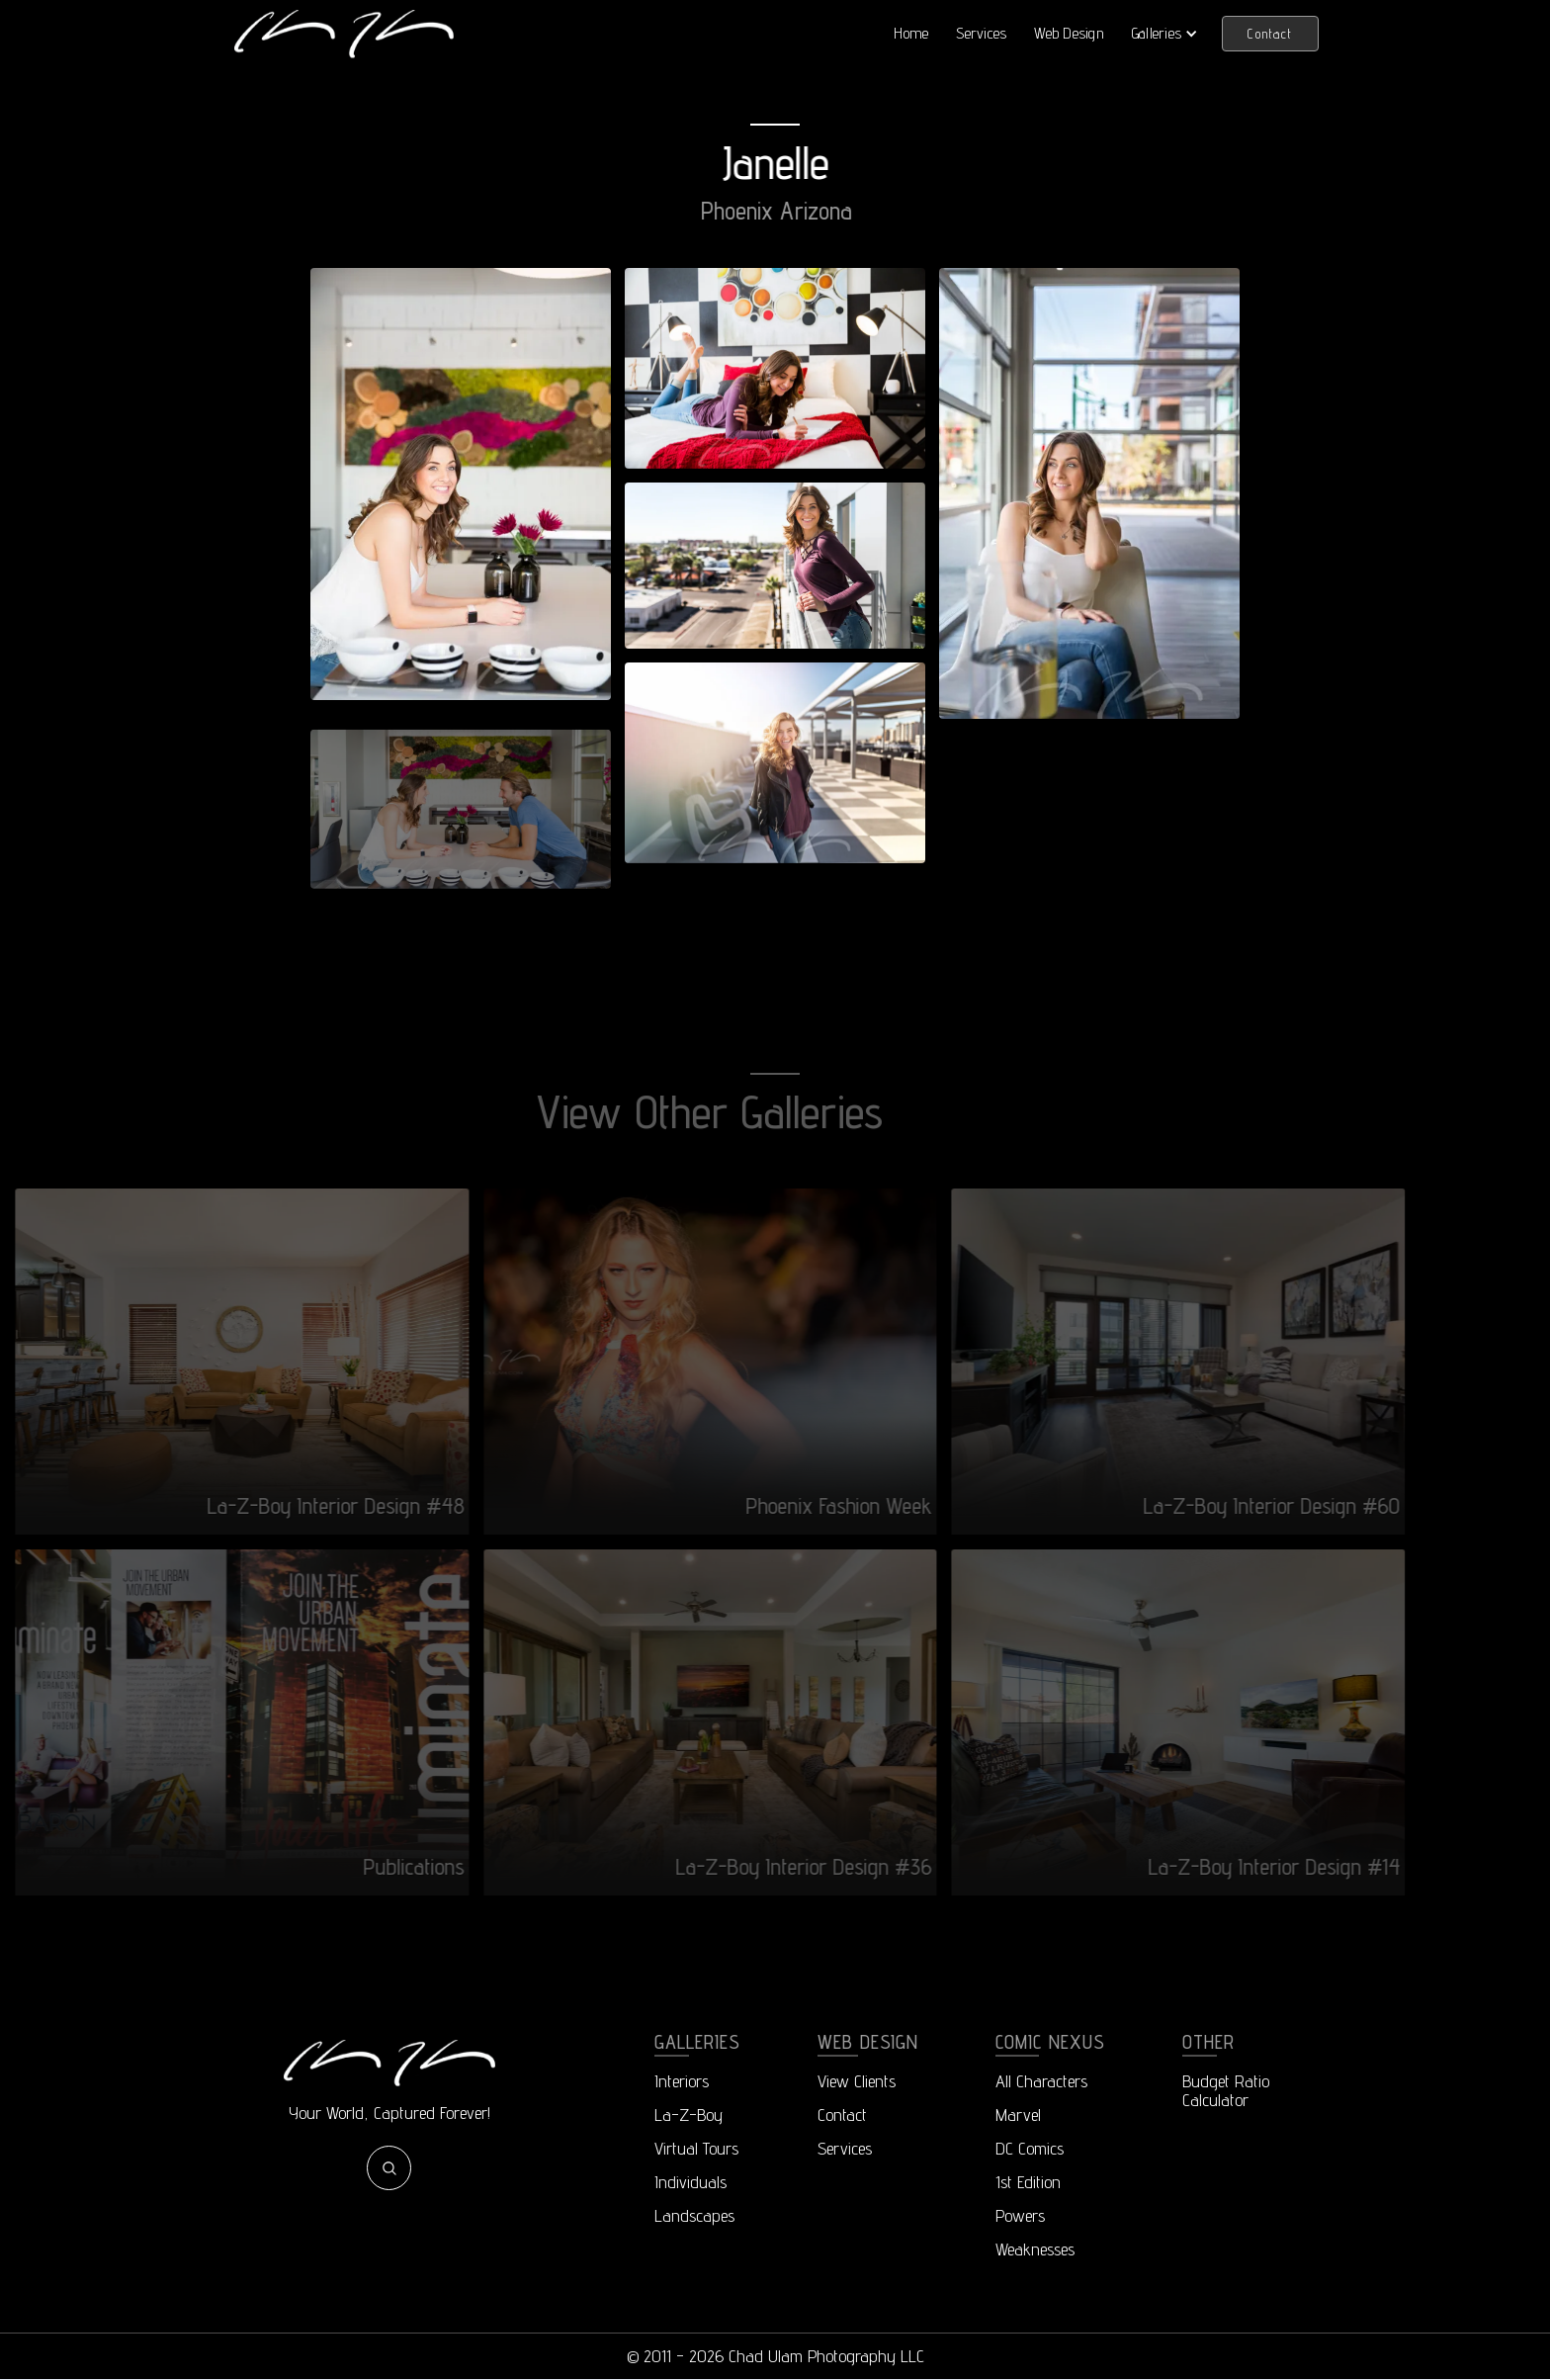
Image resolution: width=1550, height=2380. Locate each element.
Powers (1020, 2215)
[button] (1165, 33)
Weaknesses (1035, 2249)
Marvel (1018, 2114)
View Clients (857, 2080)
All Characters (1041, 2080)
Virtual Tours (696, 2148)
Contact (1270, 34)
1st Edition (1028, 2181)
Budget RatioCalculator (1225, 2090)
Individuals (690, 2181)
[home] (343, 33)
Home (911, 33)
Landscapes (694, 2215)
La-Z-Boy (688, 2114)
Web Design (1069, 33)
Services (981, 33)
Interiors (681, 2080)
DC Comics (1029, 2148)
